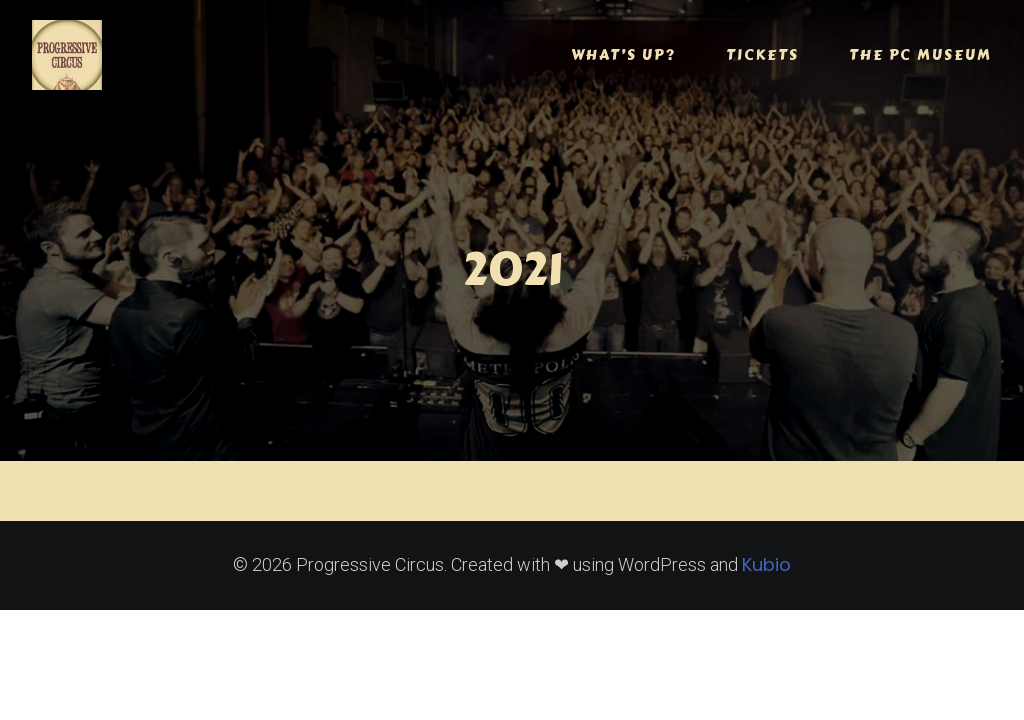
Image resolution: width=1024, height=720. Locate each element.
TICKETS (762, 55)
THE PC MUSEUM (920, 55)
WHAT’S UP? (623, 55)
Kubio (766, 564)
